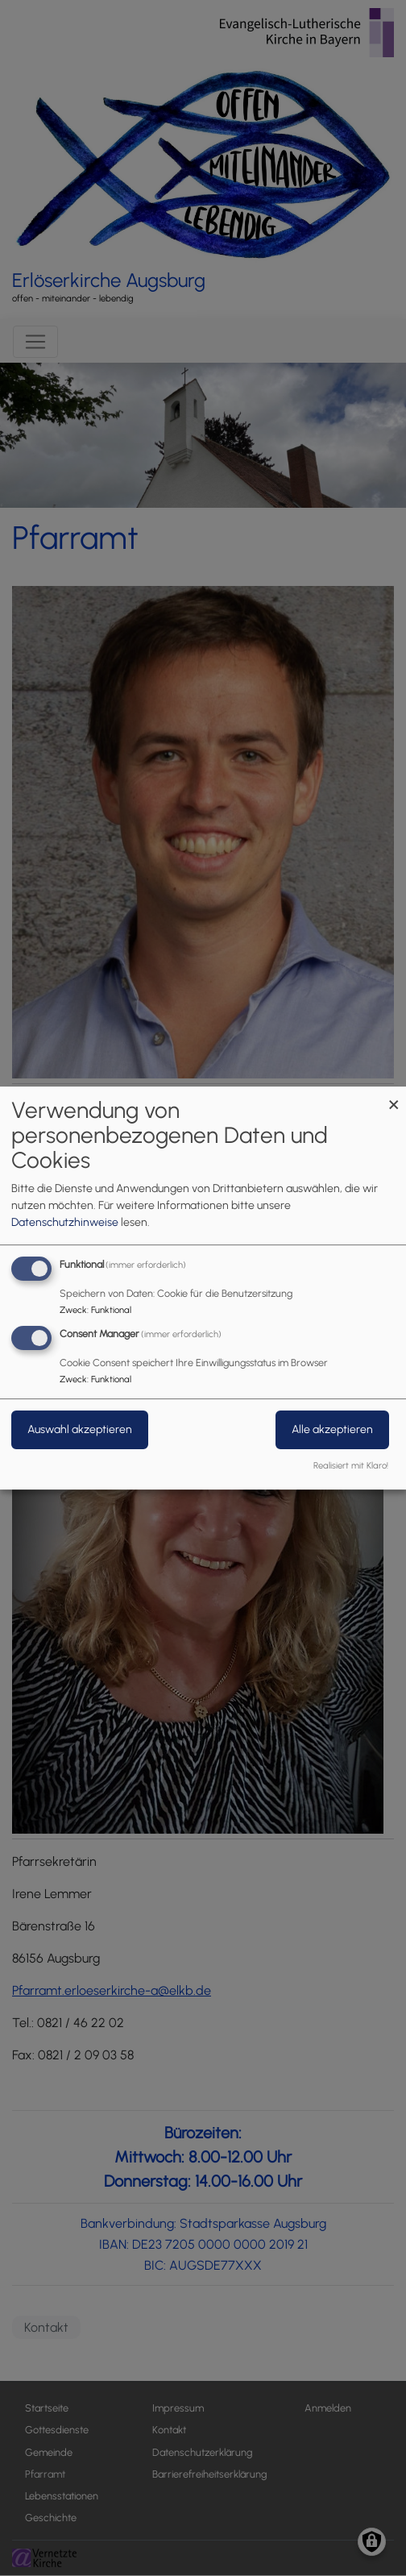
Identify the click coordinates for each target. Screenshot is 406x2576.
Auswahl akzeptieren (79, 1429)
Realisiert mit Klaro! (350, 1465)
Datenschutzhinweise (64, 1222)
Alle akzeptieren (332, 1429)
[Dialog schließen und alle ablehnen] (394, 1096)
